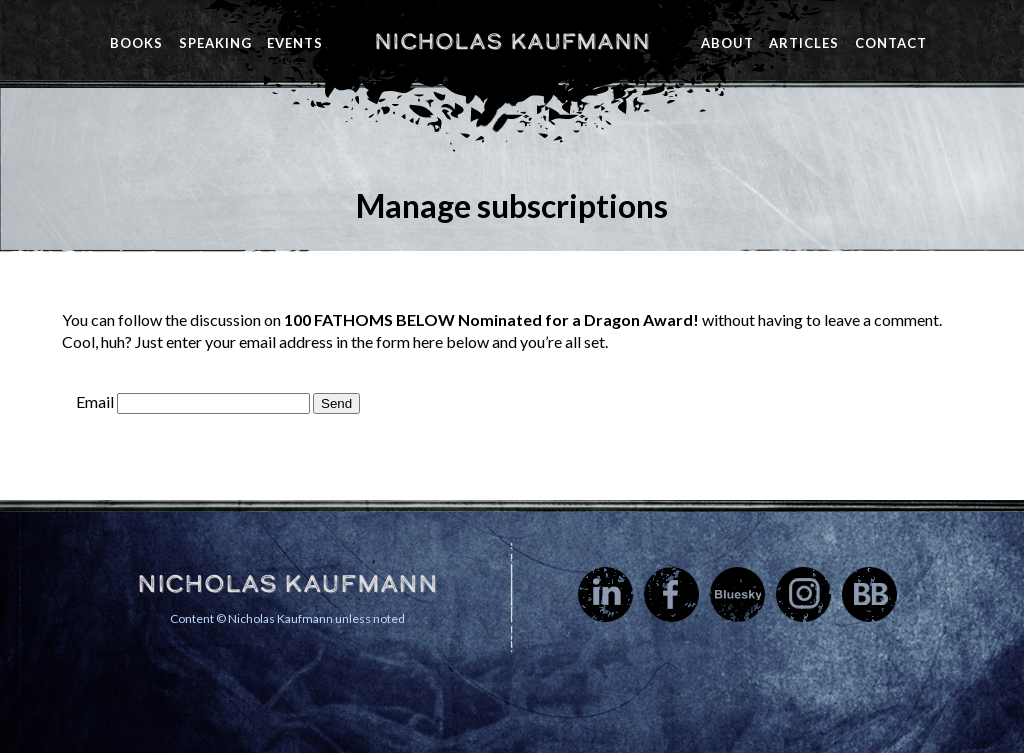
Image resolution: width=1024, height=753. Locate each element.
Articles (804, 43)
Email (95, 401)
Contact (891, 43)
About (727, 43)
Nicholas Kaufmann (512, 41)
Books (136, 43)
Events (295, 43)
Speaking (215, 43)
